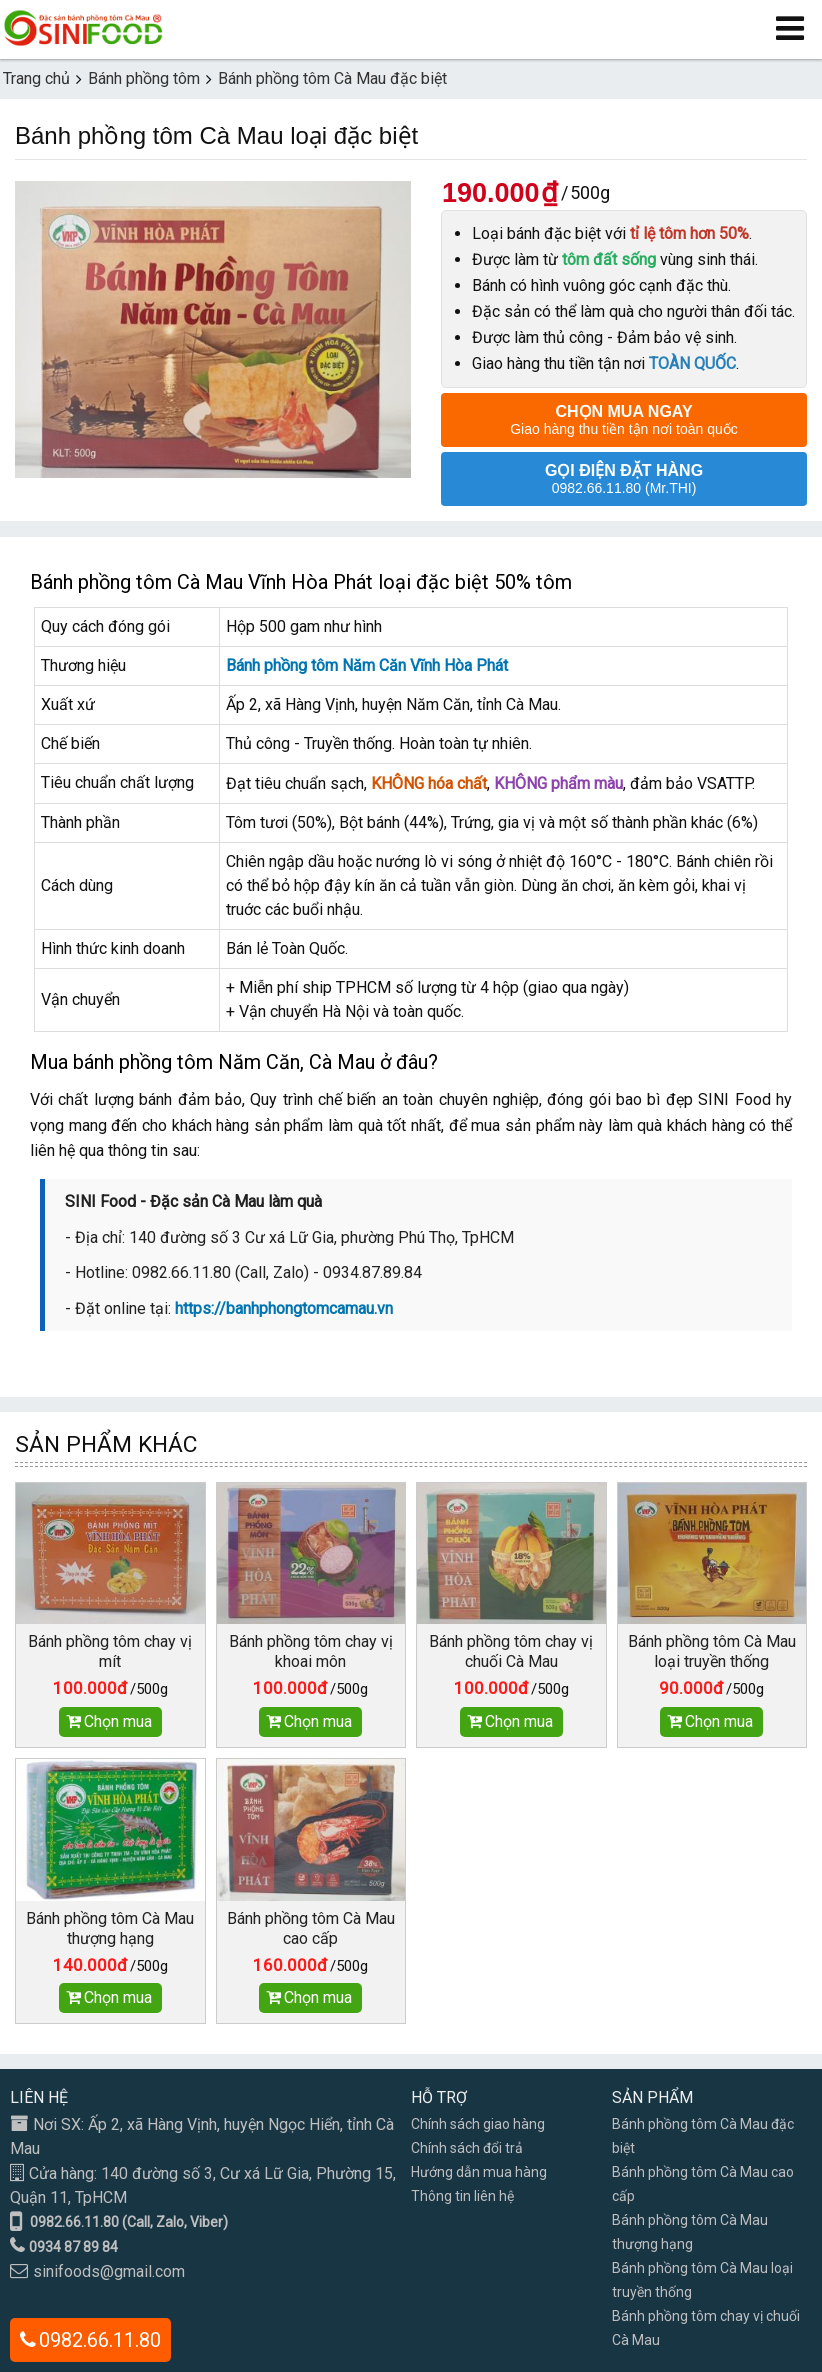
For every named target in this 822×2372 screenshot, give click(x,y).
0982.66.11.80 (100, 2340)
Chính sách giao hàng (478, 2124)
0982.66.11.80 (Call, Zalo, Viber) (129, 2222)
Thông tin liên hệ (462, 2196)
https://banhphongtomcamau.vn (284, 1308)
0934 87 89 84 (73, 2247)
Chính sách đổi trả (467, 2148)
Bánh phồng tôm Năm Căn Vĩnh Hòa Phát (367, 665)
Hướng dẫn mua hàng (479, 2172)
